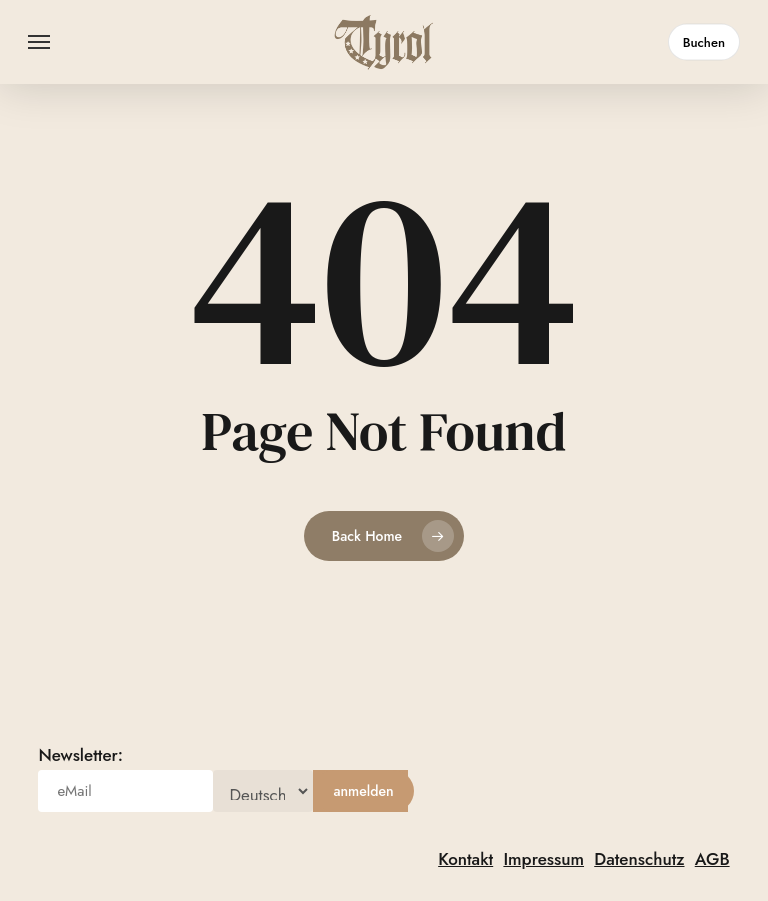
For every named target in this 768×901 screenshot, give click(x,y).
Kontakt (465, 859)
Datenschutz (639, 859)
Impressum (543, 859)
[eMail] (125, 791)
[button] (39, 42)
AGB (712, 859)
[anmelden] (363, 791)
